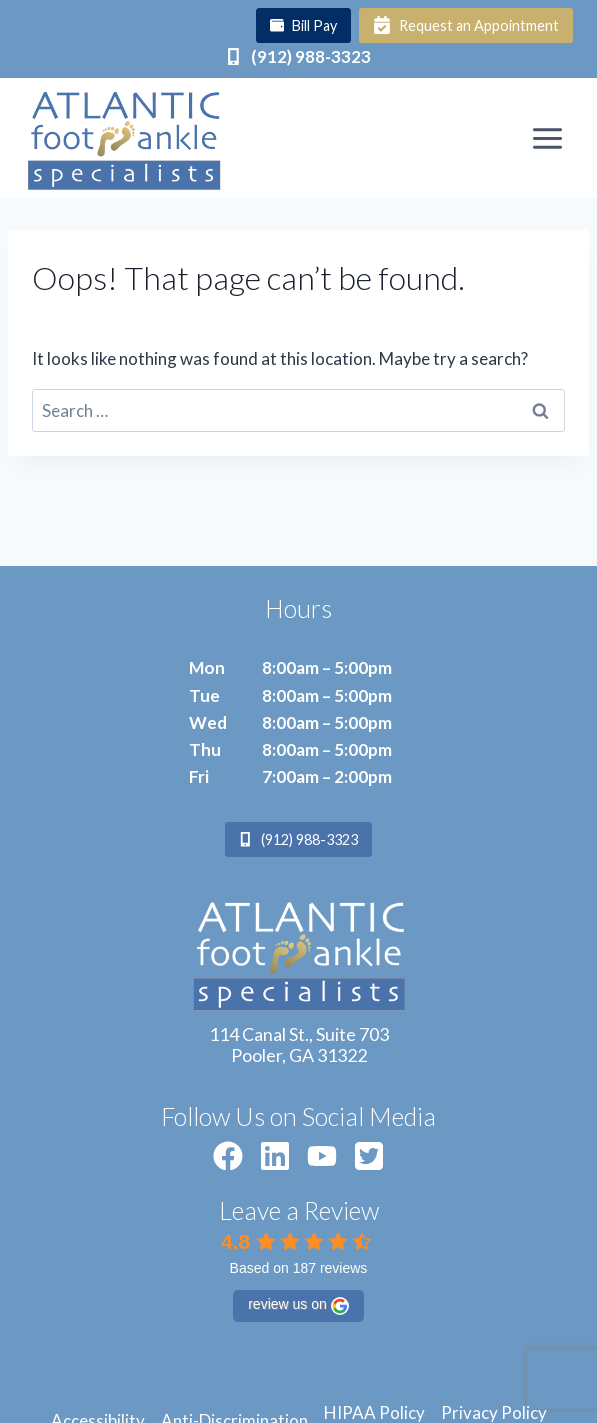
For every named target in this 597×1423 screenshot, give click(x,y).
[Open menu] (547, 138)
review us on (298, 1305)
